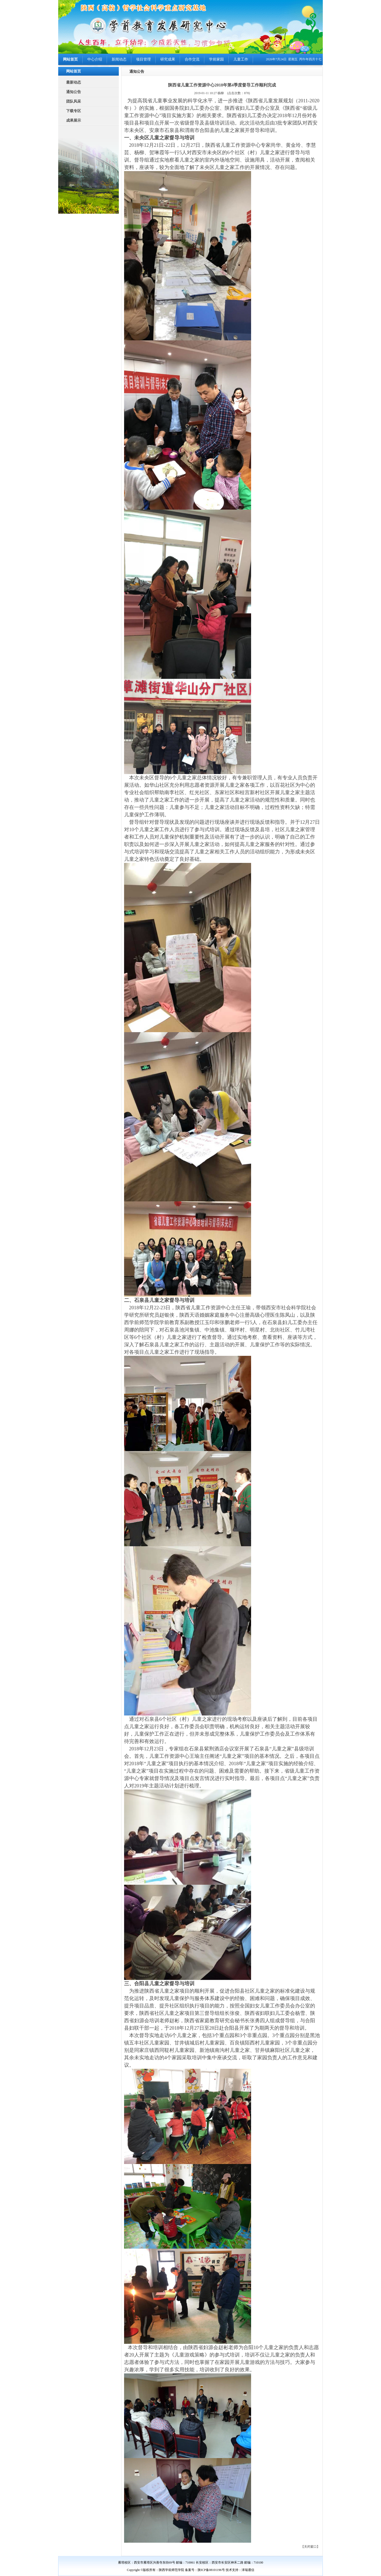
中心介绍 (94, 59)
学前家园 (216, 59)
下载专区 (73, 111)
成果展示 (73, 120)
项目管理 (143, 59)
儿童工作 (240, 59)
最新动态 (73, 82)
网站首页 (70, 59)
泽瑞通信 (248, 2570)
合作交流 (192, 59)
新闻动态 (119, 59)
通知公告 (73, 92)
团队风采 (73, 101)
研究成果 (167, 59)
